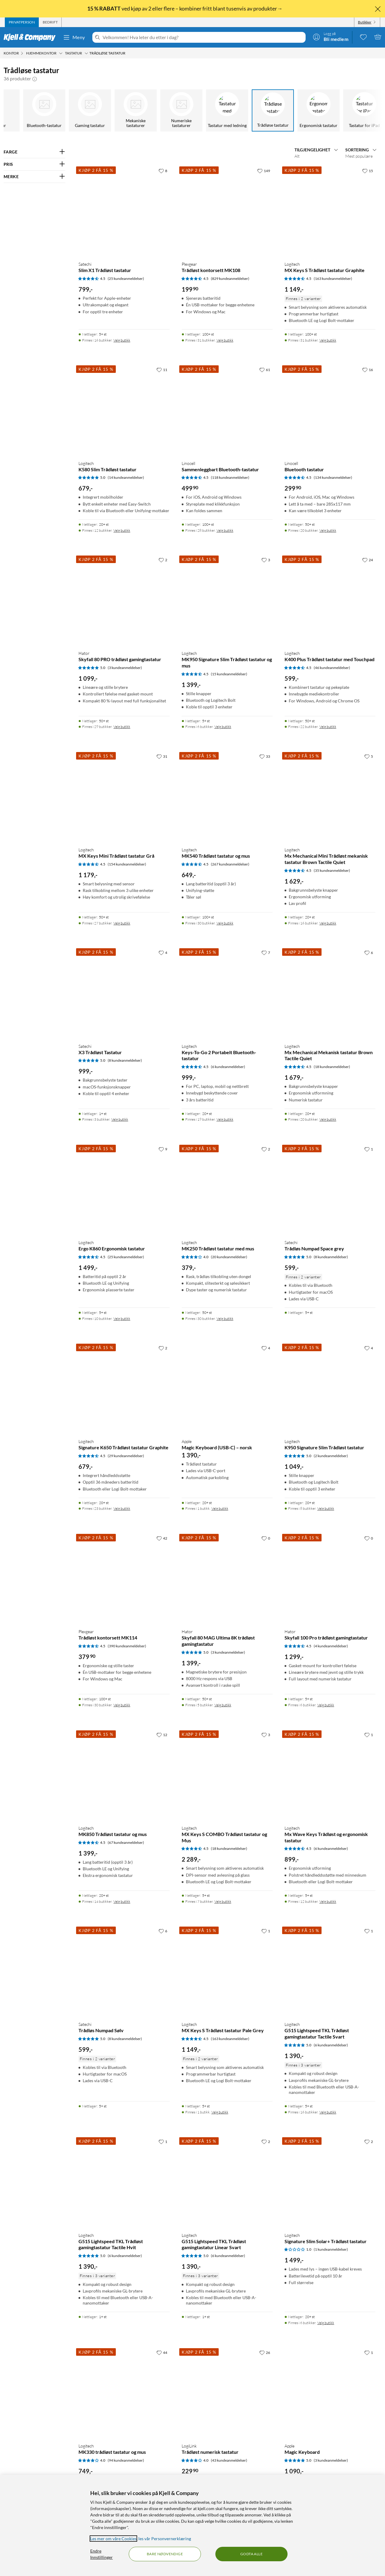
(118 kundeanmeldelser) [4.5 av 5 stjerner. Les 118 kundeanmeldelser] (230, 477)
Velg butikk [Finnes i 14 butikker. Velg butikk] (121, 1901)
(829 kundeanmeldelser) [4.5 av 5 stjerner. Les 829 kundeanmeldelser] (230, 278)
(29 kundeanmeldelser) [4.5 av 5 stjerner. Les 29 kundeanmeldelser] (126, 1456)
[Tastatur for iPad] (360, 110)
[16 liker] (367, 369)
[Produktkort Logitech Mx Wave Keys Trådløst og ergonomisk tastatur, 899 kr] (330, 1774)
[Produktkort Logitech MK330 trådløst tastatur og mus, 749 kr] (124, 2392)
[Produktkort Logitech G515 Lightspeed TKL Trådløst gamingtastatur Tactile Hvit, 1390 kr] (124, 2181)
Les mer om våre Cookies (113, 2538)
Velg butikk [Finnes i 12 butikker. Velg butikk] (121, 530)
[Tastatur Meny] (86, 53)
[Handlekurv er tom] (378, 36)
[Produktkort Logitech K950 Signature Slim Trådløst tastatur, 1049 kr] (330, 1388)
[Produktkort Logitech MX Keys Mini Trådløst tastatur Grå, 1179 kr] (124, 796)
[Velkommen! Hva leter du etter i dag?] (203, 37)
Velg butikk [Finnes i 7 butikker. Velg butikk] (222, 1901)
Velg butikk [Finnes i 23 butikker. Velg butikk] (121, 1508)
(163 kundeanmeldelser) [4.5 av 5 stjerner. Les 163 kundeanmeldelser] (333, 278)
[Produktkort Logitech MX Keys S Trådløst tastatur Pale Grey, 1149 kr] (227, 1971)
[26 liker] (264, 2352)
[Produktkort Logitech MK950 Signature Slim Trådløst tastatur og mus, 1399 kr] (227, 600)
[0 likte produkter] (363, 36)
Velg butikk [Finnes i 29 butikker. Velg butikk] (121, 726)
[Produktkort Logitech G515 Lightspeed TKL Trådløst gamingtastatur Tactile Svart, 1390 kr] (330, 1971)
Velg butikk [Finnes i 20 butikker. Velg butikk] (327, 530)
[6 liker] (368, 952)
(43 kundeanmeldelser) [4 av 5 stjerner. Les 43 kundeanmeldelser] (229, 2460)
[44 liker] (161, 2352)
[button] (34, 78)
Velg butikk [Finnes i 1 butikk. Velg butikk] (219, 1508)
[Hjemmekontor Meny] (61, 53)
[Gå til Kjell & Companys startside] (31, 37)
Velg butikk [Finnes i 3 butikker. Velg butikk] (119, 1119)
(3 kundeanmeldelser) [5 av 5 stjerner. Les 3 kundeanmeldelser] (125, 667)
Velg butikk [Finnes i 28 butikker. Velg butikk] (225, 530)
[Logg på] (330, 36)
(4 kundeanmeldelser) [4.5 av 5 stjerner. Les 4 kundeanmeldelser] (331, 1646)
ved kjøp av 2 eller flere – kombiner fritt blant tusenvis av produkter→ (185, 8)
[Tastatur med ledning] (223, 110)
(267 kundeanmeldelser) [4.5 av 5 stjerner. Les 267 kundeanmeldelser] (230, 864)
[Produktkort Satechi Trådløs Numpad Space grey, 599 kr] (330, 1189)
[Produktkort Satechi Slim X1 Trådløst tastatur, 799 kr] (124, 211)
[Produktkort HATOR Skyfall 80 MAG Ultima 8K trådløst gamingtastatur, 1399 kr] (227, 1578)
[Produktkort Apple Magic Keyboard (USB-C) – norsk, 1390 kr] (227, 1388)
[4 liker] (163, 952)
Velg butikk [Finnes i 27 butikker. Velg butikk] (121, 923)
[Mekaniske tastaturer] (131, 110)
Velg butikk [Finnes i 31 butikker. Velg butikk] (225, 340)
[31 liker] (161, 756)
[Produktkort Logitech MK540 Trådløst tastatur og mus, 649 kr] (227, 796)
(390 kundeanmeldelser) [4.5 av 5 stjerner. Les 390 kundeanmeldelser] (127, 1646)
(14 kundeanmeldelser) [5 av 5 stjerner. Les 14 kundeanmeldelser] (126, 477)
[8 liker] (163, 170)
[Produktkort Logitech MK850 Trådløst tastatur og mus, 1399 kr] (124, 1774)
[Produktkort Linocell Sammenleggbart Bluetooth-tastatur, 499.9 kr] (227, 409)
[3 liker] (265, 559)
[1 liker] (368, 1149)
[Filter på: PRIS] (34, 164)
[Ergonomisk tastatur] (314, 110)
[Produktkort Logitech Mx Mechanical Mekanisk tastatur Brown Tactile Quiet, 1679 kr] (330, 992)
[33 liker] (264, 756)
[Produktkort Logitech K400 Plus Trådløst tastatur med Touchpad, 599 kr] (330, 600)
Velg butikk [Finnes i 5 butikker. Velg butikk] (222, 1705)
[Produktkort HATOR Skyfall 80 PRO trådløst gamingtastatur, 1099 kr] (124, 600)
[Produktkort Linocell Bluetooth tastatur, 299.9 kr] (330, 409)
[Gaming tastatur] (86, 110)
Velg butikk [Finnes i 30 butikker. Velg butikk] (225, 923)
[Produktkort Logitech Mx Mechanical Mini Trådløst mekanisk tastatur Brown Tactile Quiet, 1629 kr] (330, 796)
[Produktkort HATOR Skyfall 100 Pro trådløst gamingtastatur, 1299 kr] (330, 1578)
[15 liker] (367, 170)
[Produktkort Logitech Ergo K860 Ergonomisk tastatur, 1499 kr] (124, 1189)
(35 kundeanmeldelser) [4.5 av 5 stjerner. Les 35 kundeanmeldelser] (332, 870)
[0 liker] (265, 1538)
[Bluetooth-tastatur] (40, 110)
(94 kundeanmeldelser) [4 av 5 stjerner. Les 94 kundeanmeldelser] (126, 2460)
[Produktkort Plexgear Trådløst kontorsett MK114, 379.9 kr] (124, 1578)
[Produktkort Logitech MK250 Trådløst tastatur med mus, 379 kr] (227, 1189)
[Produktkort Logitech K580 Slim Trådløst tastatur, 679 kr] (124, 409)
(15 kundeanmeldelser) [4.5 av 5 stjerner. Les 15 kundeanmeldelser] (229, 674)
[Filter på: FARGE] (34, 152)
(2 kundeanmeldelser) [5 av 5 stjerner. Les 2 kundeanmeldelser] (331, 1456)
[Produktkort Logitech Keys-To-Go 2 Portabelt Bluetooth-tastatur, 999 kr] (227, 992)
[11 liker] (161, 369)
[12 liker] (161, 1734)
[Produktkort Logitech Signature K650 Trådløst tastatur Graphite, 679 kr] (124, 1388)
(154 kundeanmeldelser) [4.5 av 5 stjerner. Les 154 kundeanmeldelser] (127, 864)
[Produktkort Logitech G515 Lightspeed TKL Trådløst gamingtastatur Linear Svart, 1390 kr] (227, 2181)
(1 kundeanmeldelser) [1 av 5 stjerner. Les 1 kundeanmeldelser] (331, 2249)
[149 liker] (263, 170)
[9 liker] (163, 1149)
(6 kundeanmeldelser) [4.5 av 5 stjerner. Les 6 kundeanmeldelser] (228, 1066)
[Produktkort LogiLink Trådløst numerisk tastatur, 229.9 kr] (227, 2392)
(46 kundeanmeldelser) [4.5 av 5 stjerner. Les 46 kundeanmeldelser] (332, 667)
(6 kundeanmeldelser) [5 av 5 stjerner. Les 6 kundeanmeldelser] (331, 2045)
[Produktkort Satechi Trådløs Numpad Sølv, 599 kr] (124, 1971)
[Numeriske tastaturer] (177, 110)
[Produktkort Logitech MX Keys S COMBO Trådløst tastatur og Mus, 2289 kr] (227, 1774)
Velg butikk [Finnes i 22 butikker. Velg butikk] (327, 726)
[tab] (22, 22)
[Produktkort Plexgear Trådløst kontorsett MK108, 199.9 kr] (227, 211)
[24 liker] (367, 559)
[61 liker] (264, 369)
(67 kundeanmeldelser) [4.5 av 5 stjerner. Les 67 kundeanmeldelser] (126, 1842)
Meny (74, 37)
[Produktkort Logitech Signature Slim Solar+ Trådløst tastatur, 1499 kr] (330, 2181)
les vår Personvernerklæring (164, 2538)
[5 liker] (368, 756)
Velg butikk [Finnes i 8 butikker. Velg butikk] (325, 1508)
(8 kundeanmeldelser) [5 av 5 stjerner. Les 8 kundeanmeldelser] (125, 1060)
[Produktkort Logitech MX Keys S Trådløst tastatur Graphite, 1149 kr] (330, 211)
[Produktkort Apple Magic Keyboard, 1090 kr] (330, 2392)
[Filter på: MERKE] (34, 176)
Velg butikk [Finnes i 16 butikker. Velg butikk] (121, 340)
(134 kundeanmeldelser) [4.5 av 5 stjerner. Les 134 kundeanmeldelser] (333, 477)
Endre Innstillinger (101, 2554)
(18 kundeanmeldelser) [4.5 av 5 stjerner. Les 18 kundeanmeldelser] (332, 1066)
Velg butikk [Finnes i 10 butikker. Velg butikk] (121, 1318)
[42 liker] (161, 1538)
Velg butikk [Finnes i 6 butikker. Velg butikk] (222, 726)
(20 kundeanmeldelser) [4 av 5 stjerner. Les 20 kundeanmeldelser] (229, 1257)
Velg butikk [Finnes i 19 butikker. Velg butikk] (225, 1119)
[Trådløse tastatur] (268, 110)
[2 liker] (163, 559)
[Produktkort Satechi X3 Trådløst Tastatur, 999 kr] (124, 992)
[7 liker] (265, 952)
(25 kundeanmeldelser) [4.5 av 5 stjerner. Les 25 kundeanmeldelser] (126, 278)
